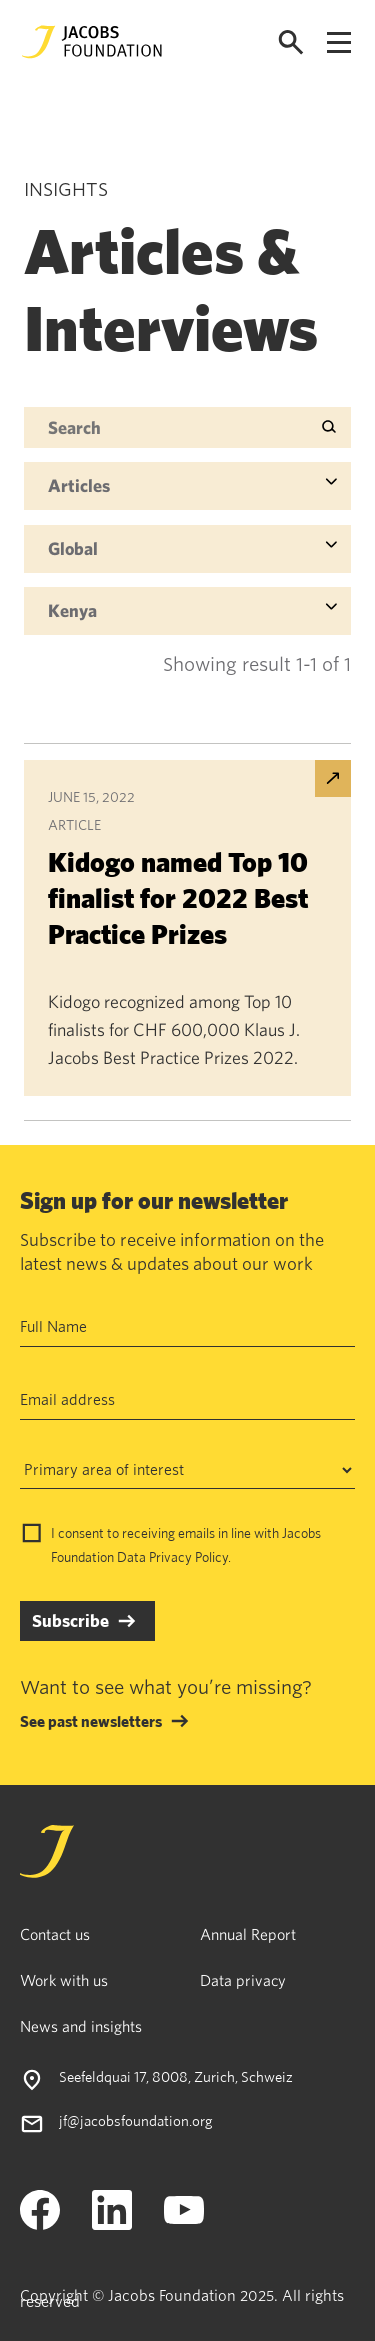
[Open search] (291, 42)
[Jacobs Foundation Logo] (92, 42)
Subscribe (70, 1620)
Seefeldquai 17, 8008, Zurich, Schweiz (176, 2076)
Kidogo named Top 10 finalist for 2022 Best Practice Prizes (178, 897)
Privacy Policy (188, 1557)
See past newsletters (91, 1721)
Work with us (64, 1980)
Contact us (55, 1934)
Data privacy (243, 1980)
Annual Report (248, 1934)
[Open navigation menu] (339, 42)
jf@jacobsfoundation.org (136, 2120)
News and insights (81, 2026)
